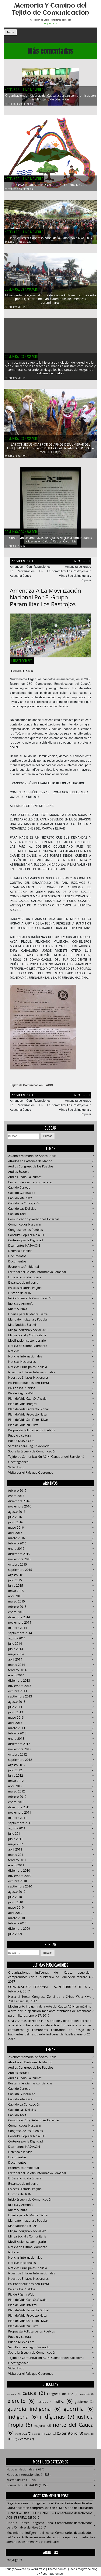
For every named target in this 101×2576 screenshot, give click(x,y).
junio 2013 (15, 1716)
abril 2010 (15, 1916)
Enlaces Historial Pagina (24, 1291)
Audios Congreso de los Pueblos (30, 1170)
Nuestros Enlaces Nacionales (28, 1381)
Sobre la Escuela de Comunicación (32, 1455)
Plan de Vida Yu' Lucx (23, 1428)
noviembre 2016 (19, 1510)
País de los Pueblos (21, 1391)
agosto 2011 (16, 1832)
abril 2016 (15, 1536)
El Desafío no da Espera (24, 1281)
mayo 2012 (16, 1784)
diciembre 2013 (19, 1684)
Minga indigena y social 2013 (28, 1333)
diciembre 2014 (19, 1621)
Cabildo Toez (17, 1217)
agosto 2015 (16, 1578)
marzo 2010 (16, 1922)
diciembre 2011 (19, 1811)
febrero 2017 (17, 1494)
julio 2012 (15, 1774)
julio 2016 (15, 1520)
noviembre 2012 (19, 1753)
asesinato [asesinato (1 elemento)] (13, 2397)
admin (30, 103)
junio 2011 (15, 1842)
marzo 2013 (16, 1732)
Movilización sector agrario (27, 1344)
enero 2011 (16, 1869)
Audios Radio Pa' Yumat (24, 1180)
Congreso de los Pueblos (25, 1233)
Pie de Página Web (21, 1397)
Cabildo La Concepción (24, 1207)
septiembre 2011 (20, 1827)
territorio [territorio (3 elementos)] (72, 2436)
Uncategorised (21, 664)
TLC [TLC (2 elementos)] (12, 2442)
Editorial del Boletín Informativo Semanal (37, 1275)
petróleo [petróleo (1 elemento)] (37, 2437)
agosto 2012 (16, 1768)
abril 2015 (15, 1600)
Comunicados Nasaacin (21, 292)
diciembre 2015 (19, 1557)
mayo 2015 (16, 1594)
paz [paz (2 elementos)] (26, 2437)
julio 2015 (15, 1584)
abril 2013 (15, 1726)
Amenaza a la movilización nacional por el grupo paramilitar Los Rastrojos (45, 600)
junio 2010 (15, 1906)
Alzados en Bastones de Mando (30, 1165)
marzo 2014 (16, 1668)
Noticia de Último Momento (24, 89)
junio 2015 (15, 1589)
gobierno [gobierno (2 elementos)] (84, 2405)
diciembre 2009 (19, 1932)
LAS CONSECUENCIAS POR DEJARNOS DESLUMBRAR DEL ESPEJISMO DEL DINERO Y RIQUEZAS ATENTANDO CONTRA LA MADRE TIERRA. (50, 451)
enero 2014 (16, 1679)
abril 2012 (15, 1790)
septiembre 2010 (20, 1890)
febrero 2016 (17, 1547)
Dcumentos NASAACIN (24, 1249)
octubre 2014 (17, 1631)
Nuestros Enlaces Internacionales (31, 1376)
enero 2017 (16, 1499)
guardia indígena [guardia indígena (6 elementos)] (33, 2412)
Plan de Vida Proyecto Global (28, 1413)
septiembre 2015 (20, 1573)
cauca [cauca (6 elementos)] (33, 2396)
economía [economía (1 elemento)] (86, 2397)
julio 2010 (15, 1900)
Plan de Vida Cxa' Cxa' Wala (27, 1402)
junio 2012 (15, 1779)
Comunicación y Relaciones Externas (33, 1223)
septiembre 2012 (20, 1763)
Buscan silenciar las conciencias (30, 1186)
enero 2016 (16, 1552)
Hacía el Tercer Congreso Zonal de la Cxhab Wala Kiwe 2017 (50, 241)
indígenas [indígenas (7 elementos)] (57, 2420)
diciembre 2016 (19, 1505)
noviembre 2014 (19, 1626)
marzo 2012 (16, 1795)
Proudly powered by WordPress (24, 2569)
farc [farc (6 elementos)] (63, 2404)
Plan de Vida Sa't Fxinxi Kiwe (28, 1423)
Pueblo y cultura (19, 1439)
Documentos (17, 1260)
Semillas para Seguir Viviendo (28, 1450)
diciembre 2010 (19, 1874)
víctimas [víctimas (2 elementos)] (26, 2442)
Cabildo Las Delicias (22, 1212)
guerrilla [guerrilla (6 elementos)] (78, 2412)
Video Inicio (16, 1471)
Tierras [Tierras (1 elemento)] (88, 2437)
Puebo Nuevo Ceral (21, 1444)
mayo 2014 (16, 1658)
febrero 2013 (17, 1737)
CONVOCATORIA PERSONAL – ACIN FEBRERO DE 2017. (50, 185)
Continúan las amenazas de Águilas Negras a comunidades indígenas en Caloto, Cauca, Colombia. (50, 543)
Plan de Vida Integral (22, 1407)
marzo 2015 (16, 1605)
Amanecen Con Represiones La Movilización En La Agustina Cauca (30, 574)
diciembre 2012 (19, 1747)
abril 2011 (15, 1853)
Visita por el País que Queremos (30, 1476)
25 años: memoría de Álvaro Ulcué (32, 1159)
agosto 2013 (16, 1705)
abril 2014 (15, 1663)
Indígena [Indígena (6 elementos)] (22, 2420)
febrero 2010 (17, 1927)
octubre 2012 (17, 1758)
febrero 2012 (17, 1800)
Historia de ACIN (19, 1297)
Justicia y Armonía (20, 1307)
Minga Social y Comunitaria (27, 1339)
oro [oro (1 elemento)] (18, 2437)
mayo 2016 (16, 1531)
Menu (10, 32)
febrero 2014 (17, 1673)
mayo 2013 (16, 1721)
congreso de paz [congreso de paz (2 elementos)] (62, 2397)
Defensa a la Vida (20, 1254)
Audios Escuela (18, 1175)
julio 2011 (15, 1837)
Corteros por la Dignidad (25, 1244)
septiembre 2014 (20, 1637)
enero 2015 (16, 1615)
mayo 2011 (16, 1848)
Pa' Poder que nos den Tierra (28, 1386)
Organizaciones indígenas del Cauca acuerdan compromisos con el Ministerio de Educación (50, 97)
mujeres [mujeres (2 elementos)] (42, 2429)
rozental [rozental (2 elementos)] (52, 2437)
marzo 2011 (16, 1858)
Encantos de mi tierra (23, 1286)
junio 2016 (15, 1526)
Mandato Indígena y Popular (28, 1323)
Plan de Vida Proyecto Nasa (27, 1418)
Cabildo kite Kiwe (20, 1202)
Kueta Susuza (17, 1312)
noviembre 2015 (19, 1563)
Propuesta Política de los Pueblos (31, 1434)
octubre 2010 (17, 1885)
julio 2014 (15, 1647)
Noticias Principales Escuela (27, 1370)
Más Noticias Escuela (22, 1328)
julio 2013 (15, 1710)
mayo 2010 (16, 1911)
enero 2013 (16, 1742)
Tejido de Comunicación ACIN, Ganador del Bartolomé (46, 1460)
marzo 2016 (16, 1542)
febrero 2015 (17, 1610)
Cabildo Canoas (19, 1191)
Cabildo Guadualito (21, 1196)
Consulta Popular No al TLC (27, 1238)
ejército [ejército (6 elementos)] (21, 2404)
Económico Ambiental (23, 1270)
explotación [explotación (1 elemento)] (44, 2405)
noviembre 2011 (19, 1816)
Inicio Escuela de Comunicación (30, 1302)
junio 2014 (15, 1652)
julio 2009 (15, 1937)
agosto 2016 (16, 1515)
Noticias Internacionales (25, 1360)
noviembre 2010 (19, 1879)
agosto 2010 (16, 1895)
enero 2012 (16, 1805)
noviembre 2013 (19, 1689)
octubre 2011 (17, 1821)
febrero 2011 (17, 1863)
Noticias (13, 1355)
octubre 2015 (17, 1568)
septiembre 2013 (20, 1700)
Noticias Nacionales (22, 1365)
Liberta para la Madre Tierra (27, 1318)
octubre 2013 (17, 1695)
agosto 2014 (16, 1642)
